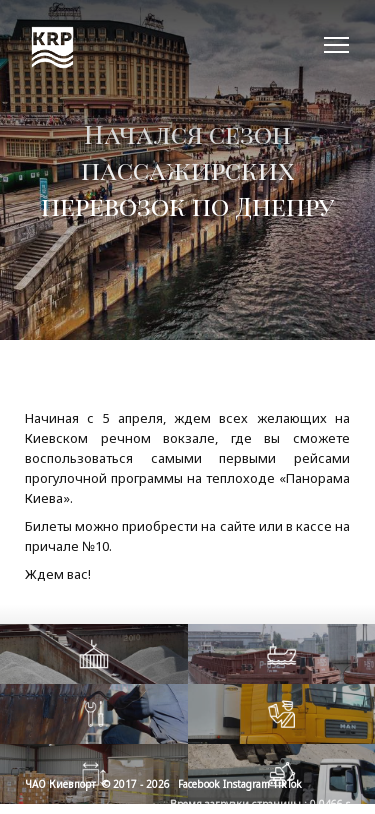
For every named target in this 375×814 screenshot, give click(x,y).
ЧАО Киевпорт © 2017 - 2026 (97, 784)
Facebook (199, 784)
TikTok (287, 784)
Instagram (246, 784)
